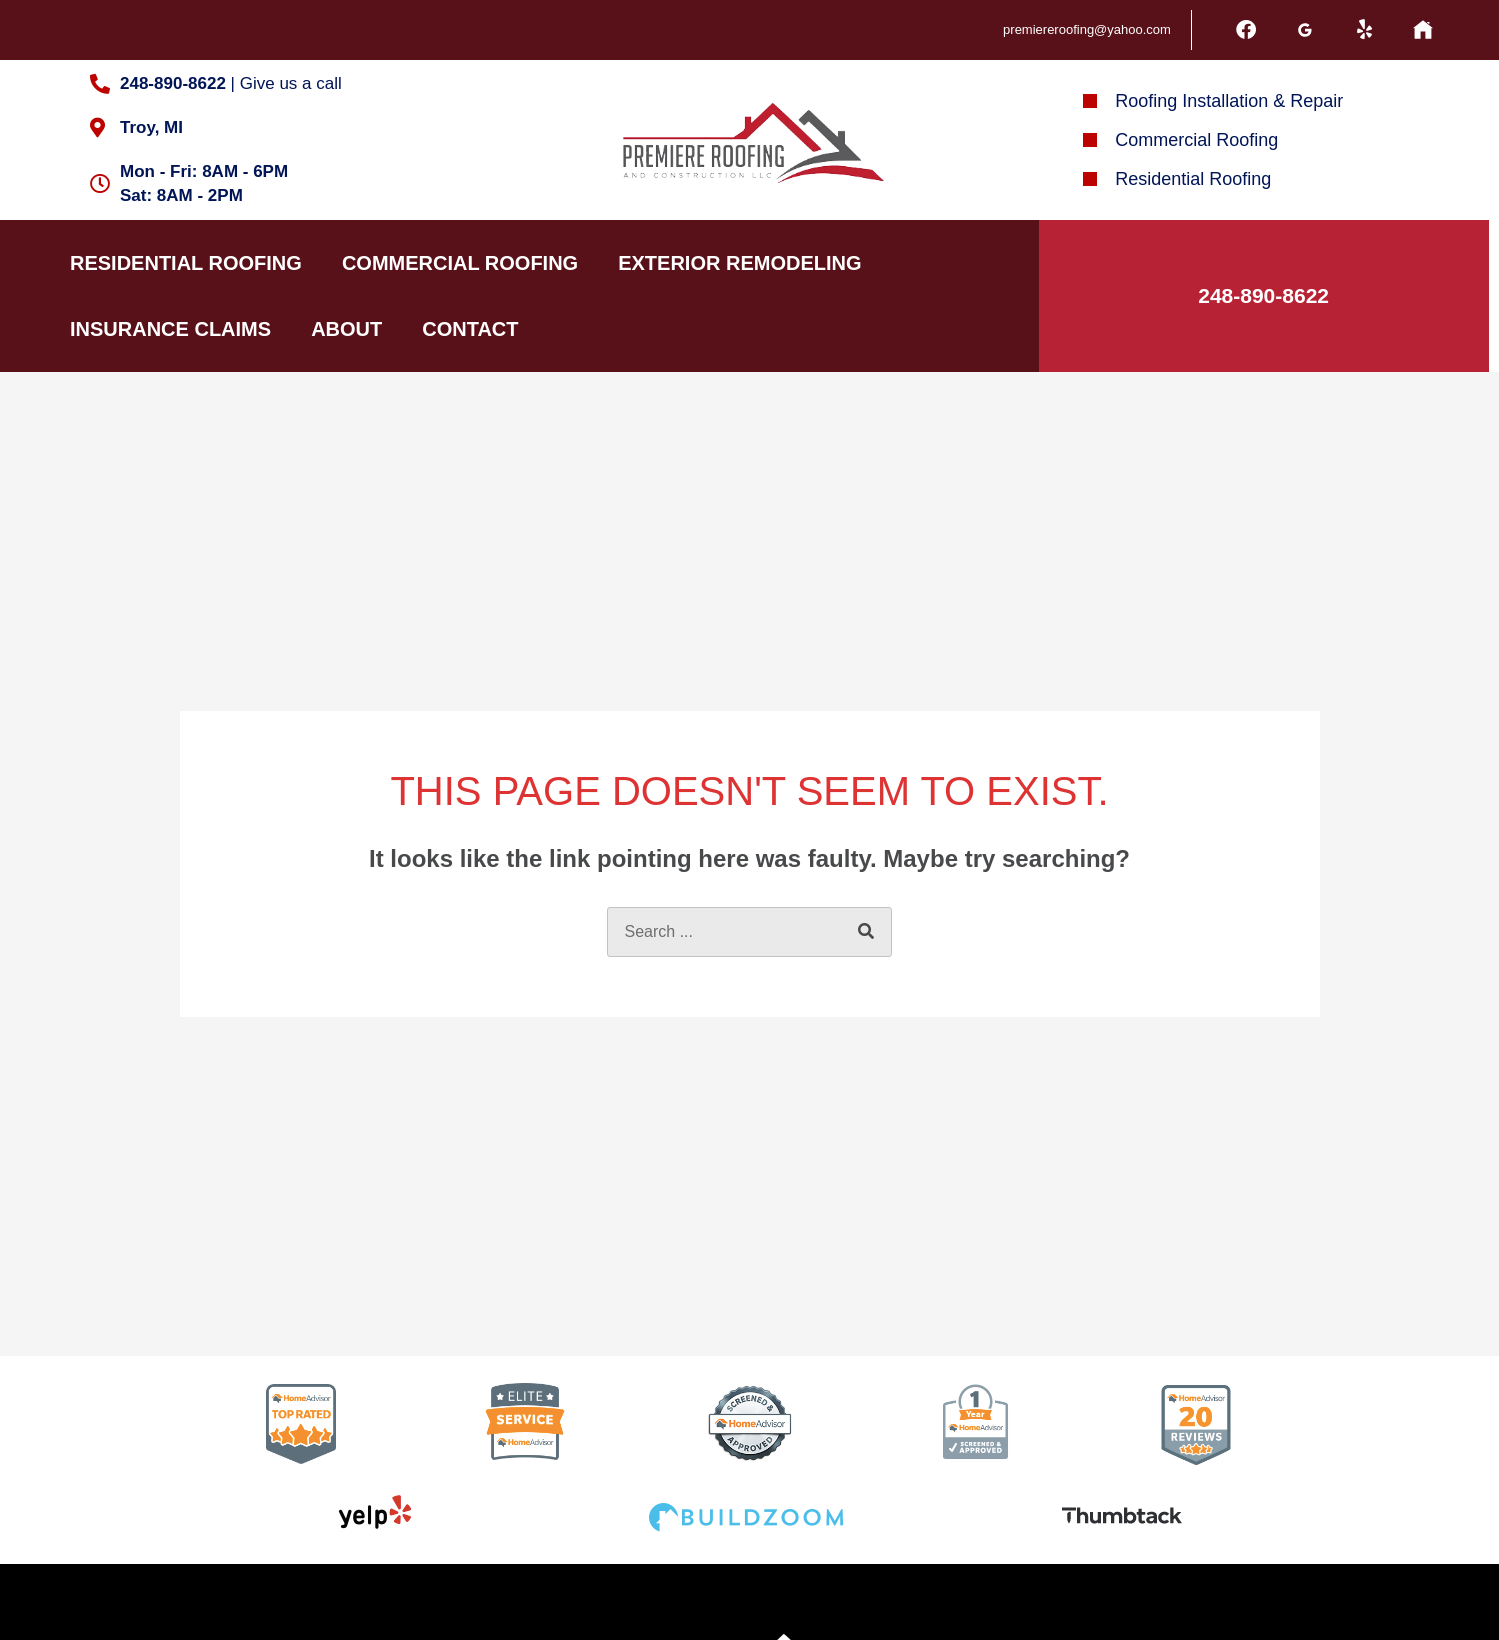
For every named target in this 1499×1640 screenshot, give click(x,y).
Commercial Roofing (460, 263)
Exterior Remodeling (739, 263)
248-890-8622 (1263, 295)
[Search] (866, 932)
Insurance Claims (170, 329)
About (346, 329)
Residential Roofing (186, 263)
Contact (470, 329)
